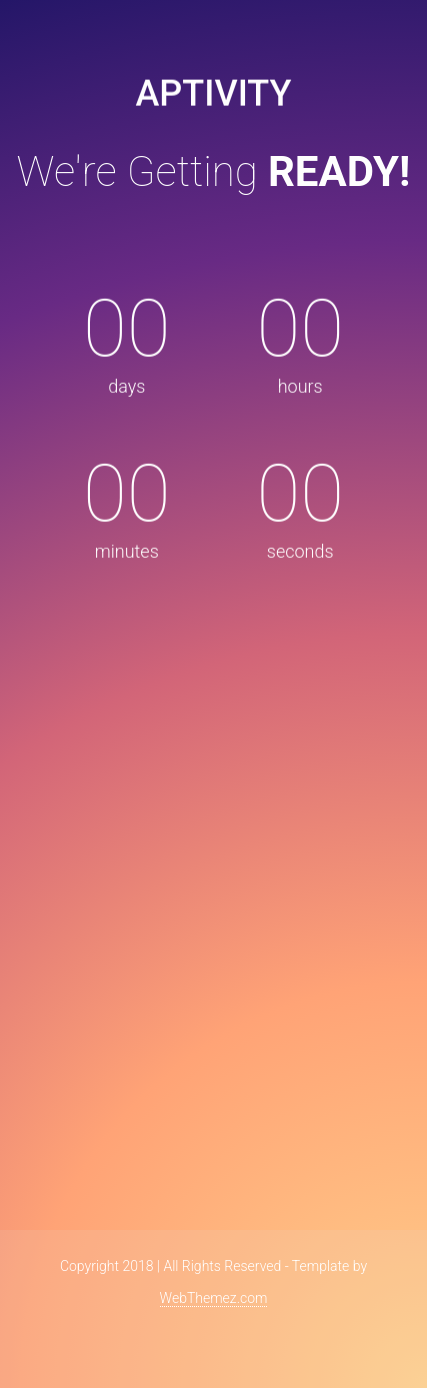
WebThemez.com (214, 1298)
